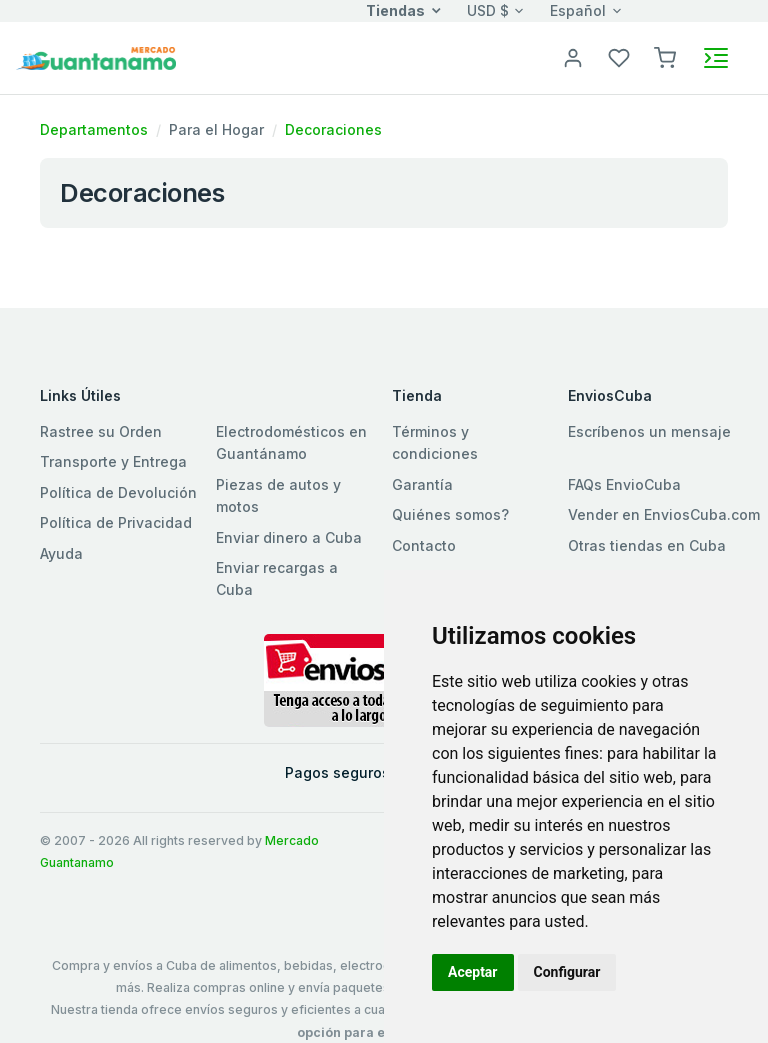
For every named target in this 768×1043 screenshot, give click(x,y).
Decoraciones (333, 129)
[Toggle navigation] (716, 58)
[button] (665, 56)
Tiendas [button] (395, 10)
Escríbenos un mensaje (649, 431)
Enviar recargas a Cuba (277, 578)
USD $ (488, 10)
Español (578, 10)
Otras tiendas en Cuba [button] (647, 545)
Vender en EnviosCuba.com (664, 514)
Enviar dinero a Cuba (289, 537)
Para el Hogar (216, 129)
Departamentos (94, 129)
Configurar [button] (567, 972)
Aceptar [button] (473, 972)
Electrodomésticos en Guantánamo (291, 442)
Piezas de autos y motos (278, 495)
